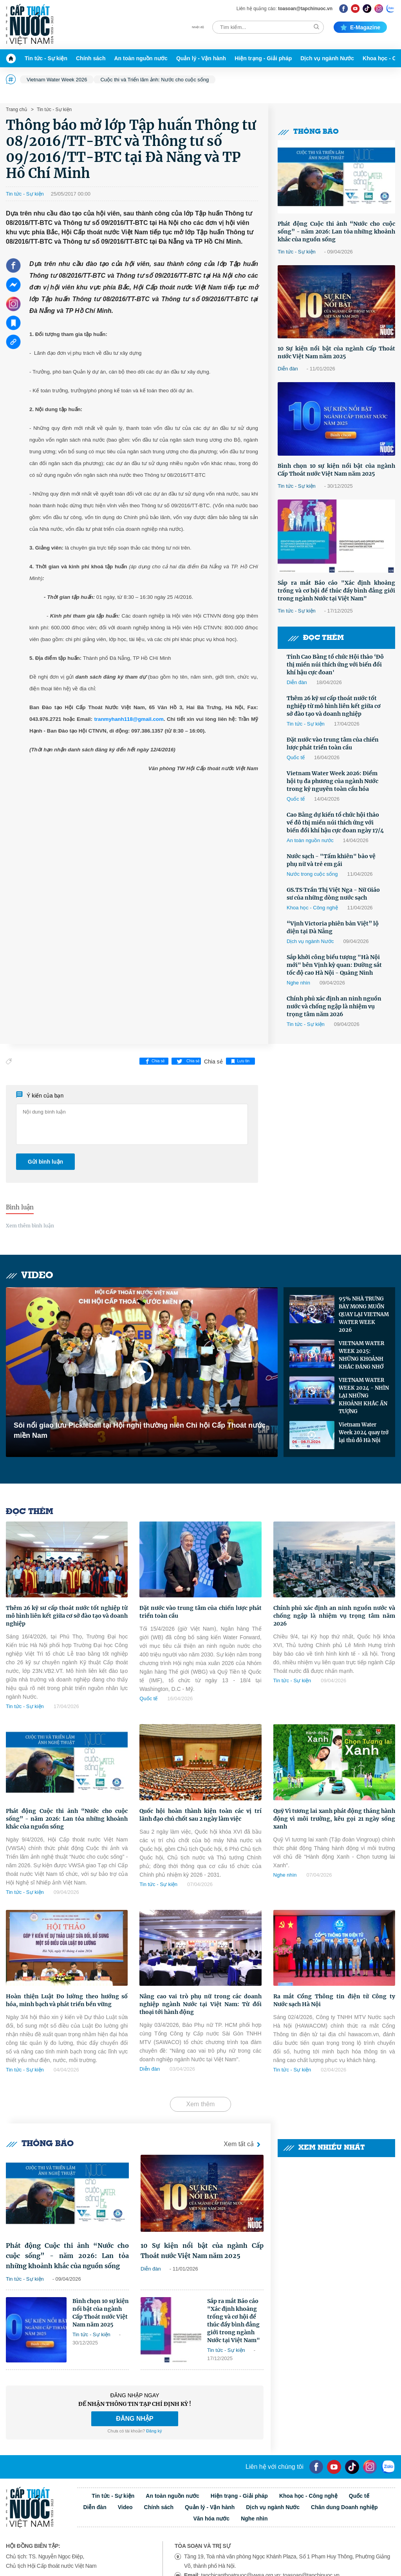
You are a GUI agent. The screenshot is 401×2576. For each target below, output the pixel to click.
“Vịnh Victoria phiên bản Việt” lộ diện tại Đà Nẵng (333, 927)
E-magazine (360, 27)
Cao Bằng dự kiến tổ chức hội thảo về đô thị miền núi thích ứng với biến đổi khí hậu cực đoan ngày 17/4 (335, 822)
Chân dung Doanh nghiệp (344, 2507)
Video (29, 1275)
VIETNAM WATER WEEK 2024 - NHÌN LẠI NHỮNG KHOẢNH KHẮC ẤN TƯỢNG (364, 1396)
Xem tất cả (244, 2144)
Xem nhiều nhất (324, 2148)
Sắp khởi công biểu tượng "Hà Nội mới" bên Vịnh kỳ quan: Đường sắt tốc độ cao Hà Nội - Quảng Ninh (334, 965)
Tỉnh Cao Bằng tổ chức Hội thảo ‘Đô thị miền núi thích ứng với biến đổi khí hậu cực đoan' (335, 664)
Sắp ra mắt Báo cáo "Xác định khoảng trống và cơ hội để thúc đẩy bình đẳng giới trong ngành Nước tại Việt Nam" (336, 590)
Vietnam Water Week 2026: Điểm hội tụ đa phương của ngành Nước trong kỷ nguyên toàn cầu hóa (332, 781)
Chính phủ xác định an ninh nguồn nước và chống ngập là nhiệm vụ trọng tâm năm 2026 (334, 1006)
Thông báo (308, 132)
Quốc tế (296, 757)
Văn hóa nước (211, 2518)
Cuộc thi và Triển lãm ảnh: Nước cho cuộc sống (154, 80)
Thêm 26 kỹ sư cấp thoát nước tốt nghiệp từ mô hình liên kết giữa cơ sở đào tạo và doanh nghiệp (334, 706)
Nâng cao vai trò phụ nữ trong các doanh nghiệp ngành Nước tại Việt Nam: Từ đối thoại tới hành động (200, 2004)
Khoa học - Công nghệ (312, 908)
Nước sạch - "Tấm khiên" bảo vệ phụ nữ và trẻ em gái (331, 860)
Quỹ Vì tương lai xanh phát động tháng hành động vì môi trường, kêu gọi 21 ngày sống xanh (334, 1818)
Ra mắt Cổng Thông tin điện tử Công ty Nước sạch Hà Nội (334, 2000)
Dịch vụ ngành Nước (327, 58)
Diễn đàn (288, 369)
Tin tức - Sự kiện (46, 58)
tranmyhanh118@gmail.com (128, 719)
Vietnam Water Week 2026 (57, 80)
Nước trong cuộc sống (312, 874)
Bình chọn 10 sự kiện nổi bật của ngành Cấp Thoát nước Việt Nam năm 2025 (336, 469)
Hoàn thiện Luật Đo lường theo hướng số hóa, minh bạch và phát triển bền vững (67, 2000)
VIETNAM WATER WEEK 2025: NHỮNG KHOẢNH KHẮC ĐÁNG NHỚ (361, 1355)
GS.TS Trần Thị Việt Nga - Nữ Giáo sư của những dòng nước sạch (333, 893)
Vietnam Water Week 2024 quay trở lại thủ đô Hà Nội (363, 1432)
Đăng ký (154, 2431)
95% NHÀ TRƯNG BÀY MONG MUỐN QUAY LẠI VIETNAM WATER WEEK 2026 (364, 1314)
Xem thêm (200, 2104)
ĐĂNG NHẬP (134, 2418)
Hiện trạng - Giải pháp (263, 58)
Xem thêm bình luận (30, 1226)
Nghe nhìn (298, 983)
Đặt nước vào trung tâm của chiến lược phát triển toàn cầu (333, 743)
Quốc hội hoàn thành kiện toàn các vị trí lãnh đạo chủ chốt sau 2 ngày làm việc (200, 1814)
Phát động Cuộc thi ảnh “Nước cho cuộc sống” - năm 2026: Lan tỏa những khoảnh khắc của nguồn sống (336, 231)
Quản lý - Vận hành (201, 58)
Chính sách (90, 58)
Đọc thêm (315, 638)
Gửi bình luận (45, 1162)
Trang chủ (16, 109)
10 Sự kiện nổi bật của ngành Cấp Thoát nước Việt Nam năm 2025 (336, 352)
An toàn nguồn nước (140, 58)
